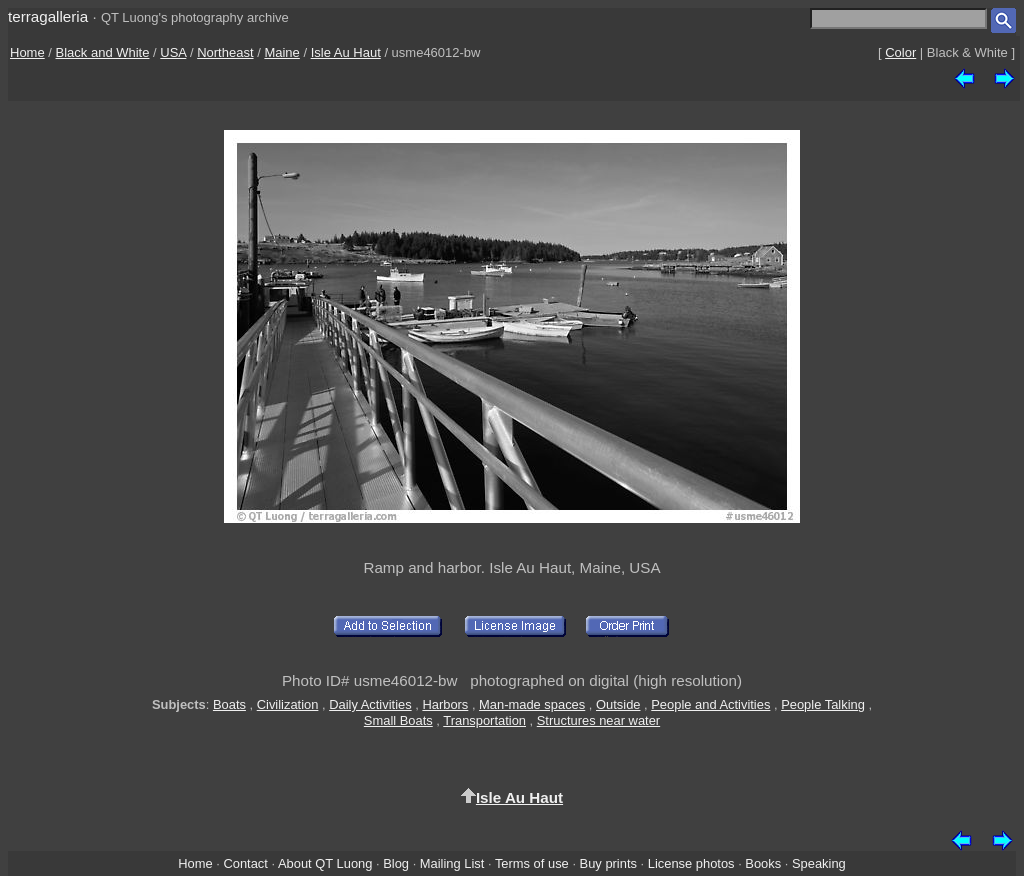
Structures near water (598, 720)
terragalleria (48, 16)
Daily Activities (370, 704)
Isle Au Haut (346, 52)
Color (900, 52)
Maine (281, 52)
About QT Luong (325, 863)
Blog (396, 863)
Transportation (484, 720)
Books (763, 863)
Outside (618, 704)
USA (173, 52)
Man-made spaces (532, 704)
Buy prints (608, 863)
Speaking (819, 863)
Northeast (225, 52)
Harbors (445, 704)
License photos (691, 863)
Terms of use (532, 863)
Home (27, 52)
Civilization (288, 704)
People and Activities (710, 704)
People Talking (823, 704)
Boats (229, 704)
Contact (245, 863)
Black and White (103, 52)
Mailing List (452, 863)
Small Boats (398, 720)
